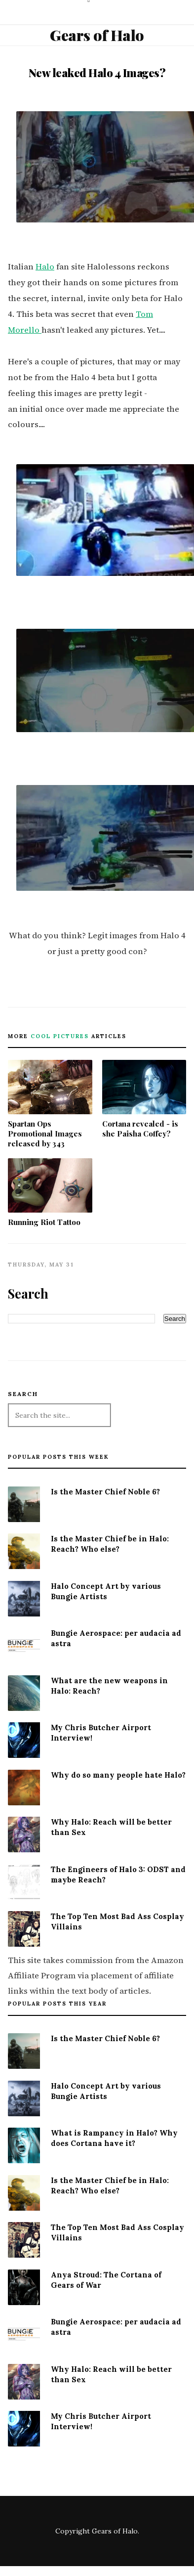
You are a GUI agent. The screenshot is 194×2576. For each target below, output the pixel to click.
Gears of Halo (97, 35)
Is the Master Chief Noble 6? (105, 1491)
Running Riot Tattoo (50, 1192)
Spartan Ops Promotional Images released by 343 (50, 1104)
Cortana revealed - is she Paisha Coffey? (144, 1099)
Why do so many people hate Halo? (118, 1775)
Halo (45, 266)
